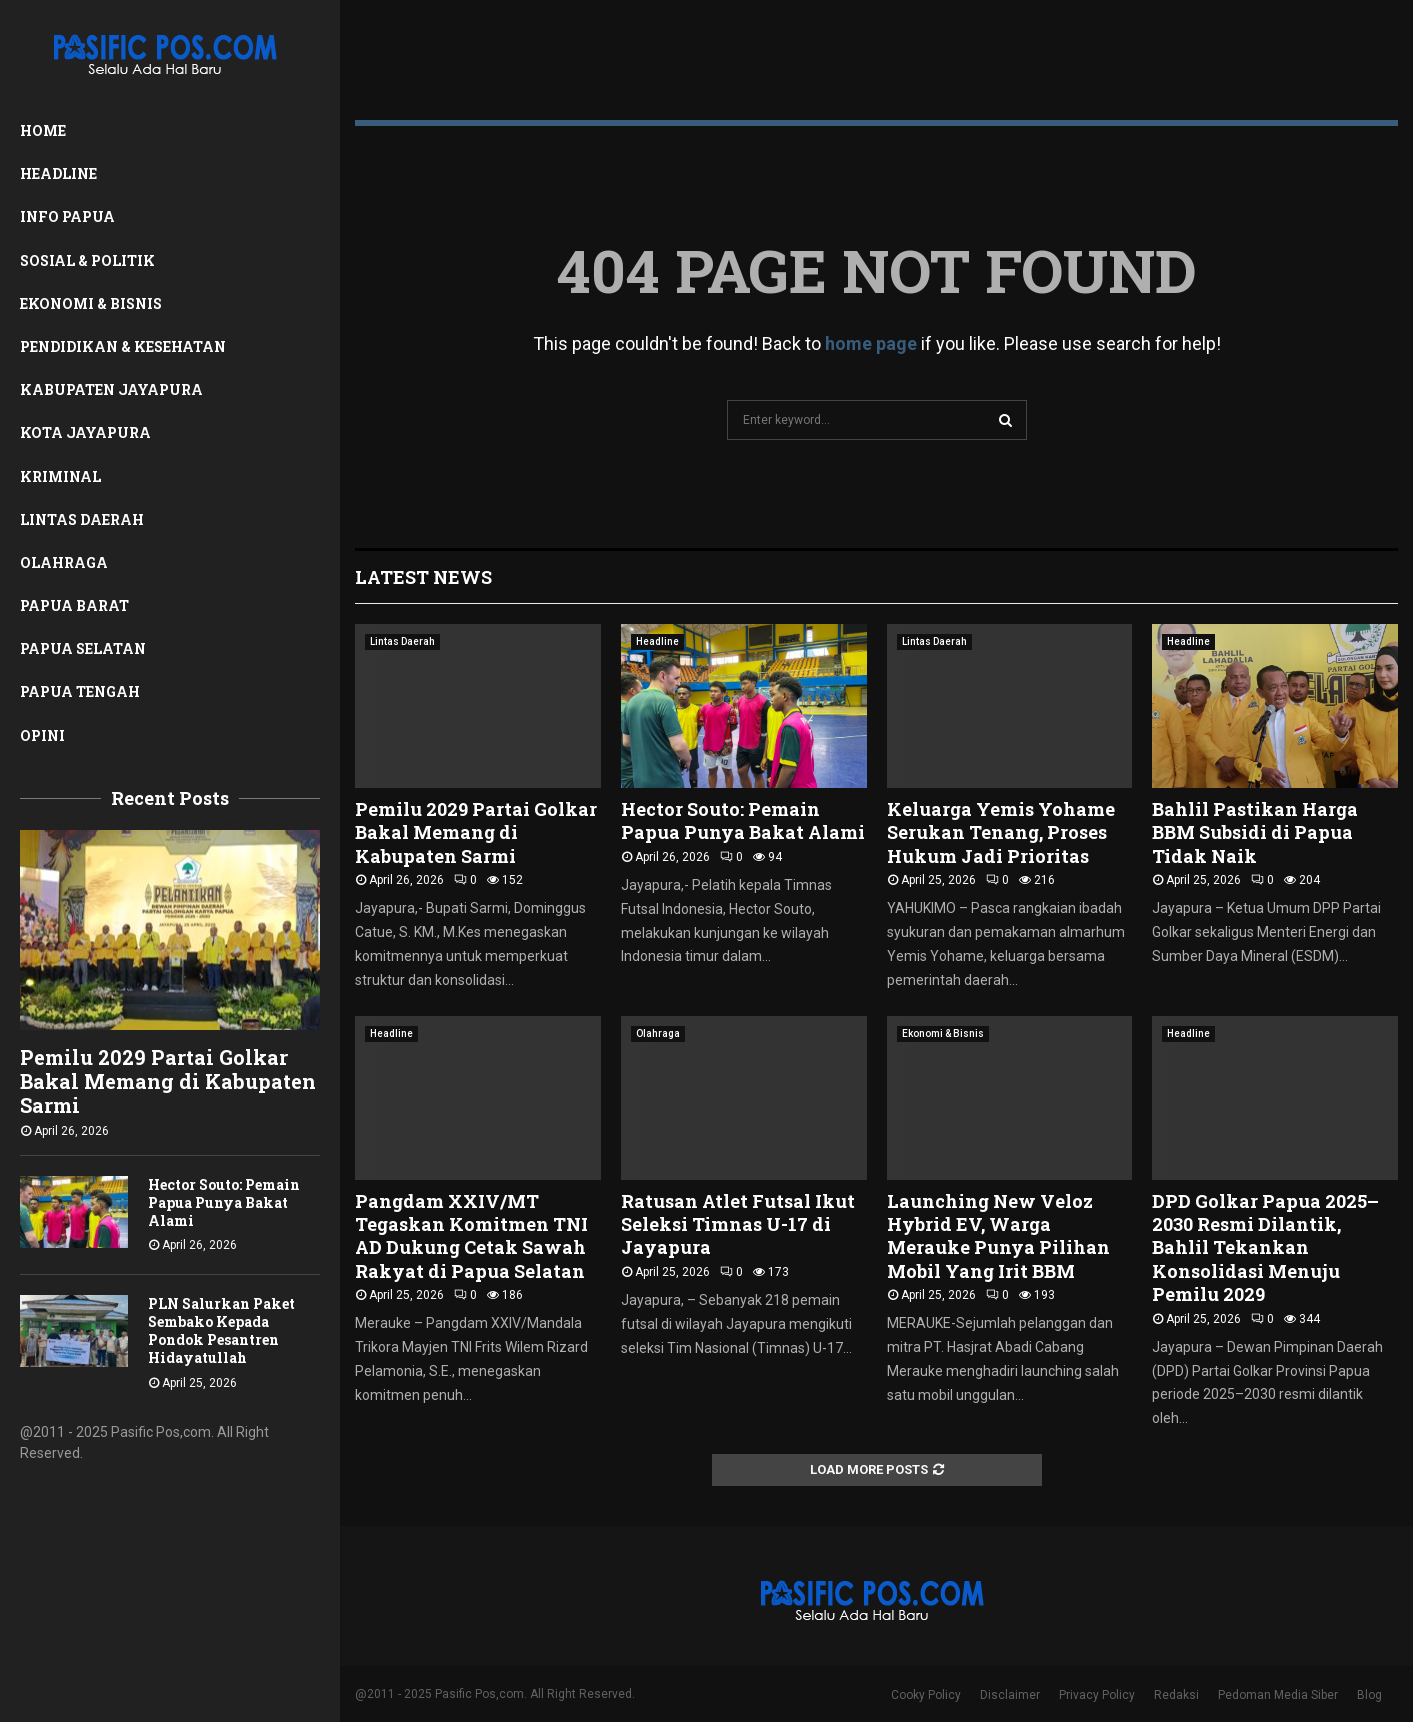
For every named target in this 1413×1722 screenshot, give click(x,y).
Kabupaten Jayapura (111, 389)
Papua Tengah (80, 691)
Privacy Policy (1097, 1695)
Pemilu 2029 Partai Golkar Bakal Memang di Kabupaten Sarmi (168, 1081)
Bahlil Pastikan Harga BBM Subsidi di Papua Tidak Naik (1255, 832)
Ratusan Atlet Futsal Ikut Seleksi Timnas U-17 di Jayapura (738, 1224)
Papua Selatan (83, 648)
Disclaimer (1010, 1695)
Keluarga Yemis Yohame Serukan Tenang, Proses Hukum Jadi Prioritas (1001, 832)
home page (871, 343)
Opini (42, 735)
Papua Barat (74, 605)
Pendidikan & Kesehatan (123, 346)
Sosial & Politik (87, 260)
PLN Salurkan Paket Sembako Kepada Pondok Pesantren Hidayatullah (221, 1330)
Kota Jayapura (85, 432)
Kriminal (60, 476)
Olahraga (64, 562)
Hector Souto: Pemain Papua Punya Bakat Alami (224, 1202)
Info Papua (67, 216)
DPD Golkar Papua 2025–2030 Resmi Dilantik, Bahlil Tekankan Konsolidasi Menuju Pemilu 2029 (1265, 1248)
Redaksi (1176, 1695)
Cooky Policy (926, 1695)
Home (43, 130)
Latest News (423, 577)
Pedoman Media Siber (1278, 1695)
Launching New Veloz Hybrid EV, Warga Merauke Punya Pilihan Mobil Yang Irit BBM (998, 1236)
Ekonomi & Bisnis (91, 303)
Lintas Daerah (82, 519)
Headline (58, 173)
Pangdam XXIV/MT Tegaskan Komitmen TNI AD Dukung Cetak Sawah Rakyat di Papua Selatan (471, 1236)
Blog (1369, 1695)
